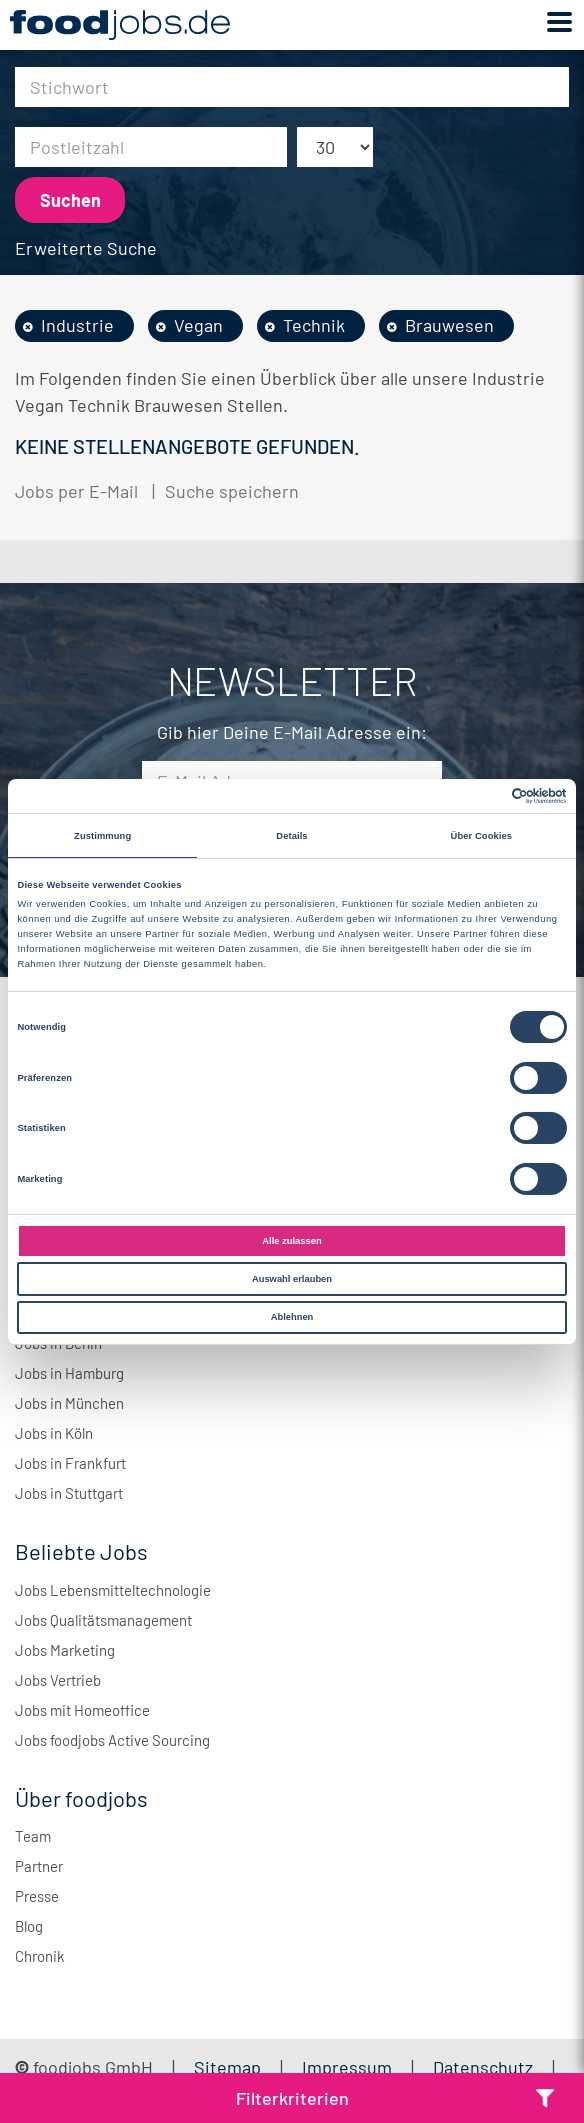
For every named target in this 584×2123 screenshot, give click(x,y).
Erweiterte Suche (86, 248)
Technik (314, 325)
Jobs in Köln (54, 1433)
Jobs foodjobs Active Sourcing (112, 1740)
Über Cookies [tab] (482, 836)
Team (33, 1836)
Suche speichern (232, 491)
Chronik (40, 1956)
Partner (39, 1866)
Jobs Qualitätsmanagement (103, 1620)
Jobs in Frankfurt (70, 1463)
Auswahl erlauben (292, 1279)
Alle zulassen (291, 1241)
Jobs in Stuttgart (69, 1493)
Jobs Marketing (65, 1650)
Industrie (77, 325)
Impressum (347, 2067)
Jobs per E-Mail (76, 491)
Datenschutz (485, 2067)
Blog (29, 1926)
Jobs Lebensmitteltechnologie (113, 1590)
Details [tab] (291, 836)
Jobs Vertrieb (58, 1680)
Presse (37, 1896)
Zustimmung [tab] (102, 836)
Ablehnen (292, 1317)
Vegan (198, 325)
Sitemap (227, 2067)
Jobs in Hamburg (69, 1373)
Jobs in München (69, 1403)
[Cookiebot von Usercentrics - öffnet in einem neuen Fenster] (479, 796)
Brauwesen (449, 325)
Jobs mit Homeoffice (82, 1710)
